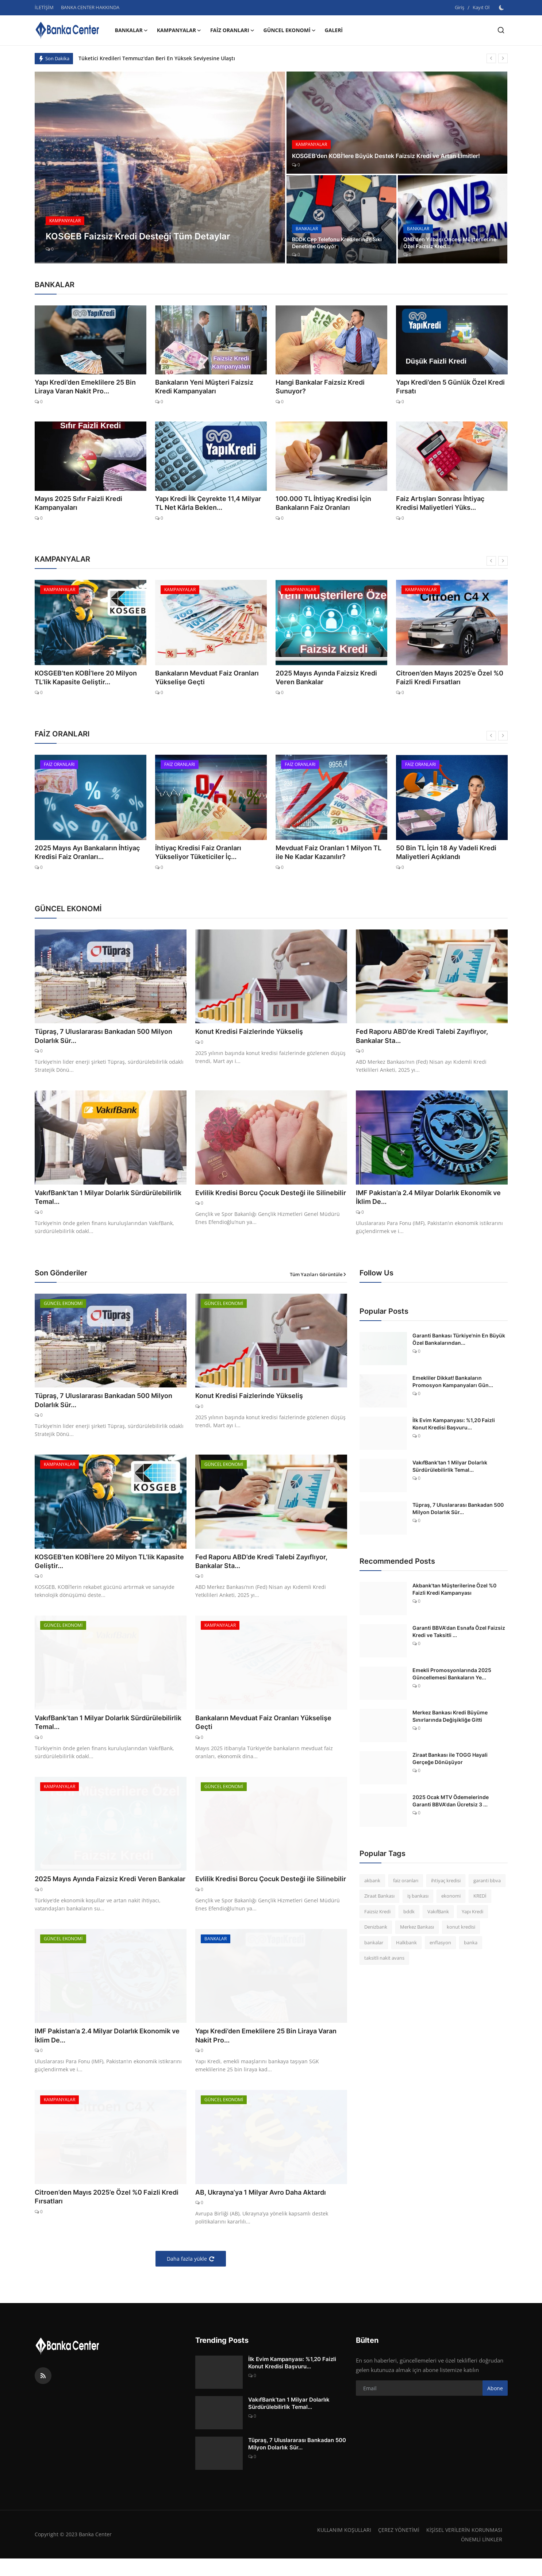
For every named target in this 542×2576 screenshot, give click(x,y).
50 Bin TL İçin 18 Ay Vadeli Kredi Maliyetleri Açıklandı (441, 852)
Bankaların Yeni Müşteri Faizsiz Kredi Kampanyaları (206, 387)
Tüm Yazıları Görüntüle (318, 1276)
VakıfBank (438, 1913)
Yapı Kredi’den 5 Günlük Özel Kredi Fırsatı (444, 387)
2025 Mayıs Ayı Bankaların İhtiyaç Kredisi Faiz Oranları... (82, 852)
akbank (372, 1882)
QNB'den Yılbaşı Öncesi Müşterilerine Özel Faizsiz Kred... (449, 242)
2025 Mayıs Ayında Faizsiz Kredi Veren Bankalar (330, 678)
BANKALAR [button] (131, 30)
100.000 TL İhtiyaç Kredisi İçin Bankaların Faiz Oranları (318, 503)
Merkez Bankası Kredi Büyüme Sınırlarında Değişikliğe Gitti (450, 1718)
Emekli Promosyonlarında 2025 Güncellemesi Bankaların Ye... (451, 1676)
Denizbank (375, 1929)
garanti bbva (487, 1882)
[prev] (491, 58)
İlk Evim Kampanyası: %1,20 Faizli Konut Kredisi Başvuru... (453, 1426)
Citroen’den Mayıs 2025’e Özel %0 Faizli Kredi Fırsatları (451, 678)
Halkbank (406, 1944)
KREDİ (480, 1898)
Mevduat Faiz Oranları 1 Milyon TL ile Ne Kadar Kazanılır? (331, 852)
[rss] (43, 2393)
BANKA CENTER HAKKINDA (90, 7)
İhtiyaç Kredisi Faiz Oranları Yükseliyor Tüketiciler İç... (208, 852)
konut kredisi (461, 1929)
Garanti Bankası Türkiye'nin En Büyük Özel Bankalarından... (458, 1341)
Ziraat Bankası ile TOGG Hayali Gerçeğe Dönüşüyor (450, 1760)
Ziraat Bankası (379, 1898)
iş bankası (417, 1898)
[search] (501, 30)
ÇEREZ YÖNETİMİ (397, 2547)
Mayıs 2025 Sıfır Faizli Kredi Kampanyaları (73, 503)
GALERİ (334, 30)
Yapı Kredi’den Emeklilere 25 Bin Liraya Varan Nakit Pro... (88, 387)
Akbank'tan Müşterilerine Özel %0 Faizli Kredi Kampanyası (454, 1591)
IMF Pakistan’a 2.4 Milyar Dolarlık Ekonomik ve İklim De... (431, 1199)
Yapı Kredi (472, 1913)
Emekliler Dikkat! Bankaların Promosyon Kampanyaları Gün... (452, 1383)
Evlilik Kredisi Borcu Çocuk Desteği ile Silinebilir (261, 1199)
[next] (503, 58)
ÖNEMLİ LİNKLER (481, 2556)
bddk (409, 1913)
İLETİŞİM (44, 7)
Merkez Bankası (417, 1929)
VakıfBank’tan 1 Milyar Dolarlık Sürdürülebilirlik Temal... (87, 1199)
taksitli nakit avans (384, 1960)
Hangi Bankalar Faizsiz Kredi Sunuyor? (329, 382)
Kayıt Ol (481, 7)
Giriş (459, 7)
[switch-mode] (502, 7)
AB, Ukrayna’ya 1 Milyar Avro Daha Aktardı (268, 2209)
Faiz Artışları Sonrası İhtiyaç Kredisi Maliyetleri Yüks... (445, 503)
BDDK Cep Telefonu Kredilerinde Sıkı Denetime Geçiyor (337, 242)
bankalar (373, 1944)
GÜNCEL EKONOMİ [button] (290, 30)
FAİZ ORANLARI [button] (232, 30)
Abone (495, 2405)
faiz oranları (405, 1882)
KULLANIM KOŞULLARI (340, 2547)
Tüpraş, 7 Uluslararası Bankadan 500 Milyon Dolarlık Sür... (99, 1036)
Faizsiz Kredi (377, 1913)
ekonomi (451, 1898)
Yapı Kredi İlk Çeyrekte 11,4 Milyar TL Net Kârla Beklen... (206, 503)
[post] (160, 167)
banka (470, 1944)
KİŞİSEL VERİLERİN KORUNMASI (463, 2547)
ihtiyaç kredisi (446, 1882)
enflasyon (440, 1944)
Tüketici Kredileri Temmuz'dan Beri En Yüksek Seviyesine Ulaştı (156, 58)
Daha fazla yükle (191, 2276)
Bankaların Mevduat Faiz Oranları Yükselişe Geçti (201, 678)
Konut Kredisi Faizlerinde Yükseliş (254, 1031)
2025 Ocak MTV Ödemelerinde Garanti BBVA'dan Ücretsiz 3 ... (450, 1803)
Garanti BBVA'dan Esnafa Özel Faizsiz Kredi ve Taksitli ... (458, 1633)
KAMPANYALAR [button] (179, 30)
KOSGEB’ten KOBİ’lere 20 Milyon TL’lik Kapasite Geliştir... (87, 678)
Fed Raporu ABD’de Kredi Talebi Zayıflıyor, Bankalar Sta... (430, 1036)
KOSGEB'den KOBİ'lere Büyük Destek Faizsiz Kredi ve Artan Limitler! (385, 151)
